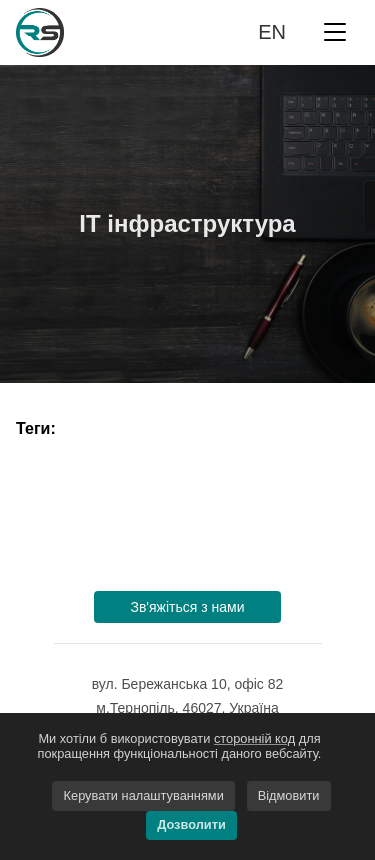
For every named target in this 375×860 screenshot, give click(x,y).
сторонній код (254, 738)
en (272, 32)
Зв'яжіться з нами (187, 607)
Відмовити (289, 795)
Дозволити (191, 824)
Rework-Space (72, 32)
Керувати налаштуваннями (144, 795)
